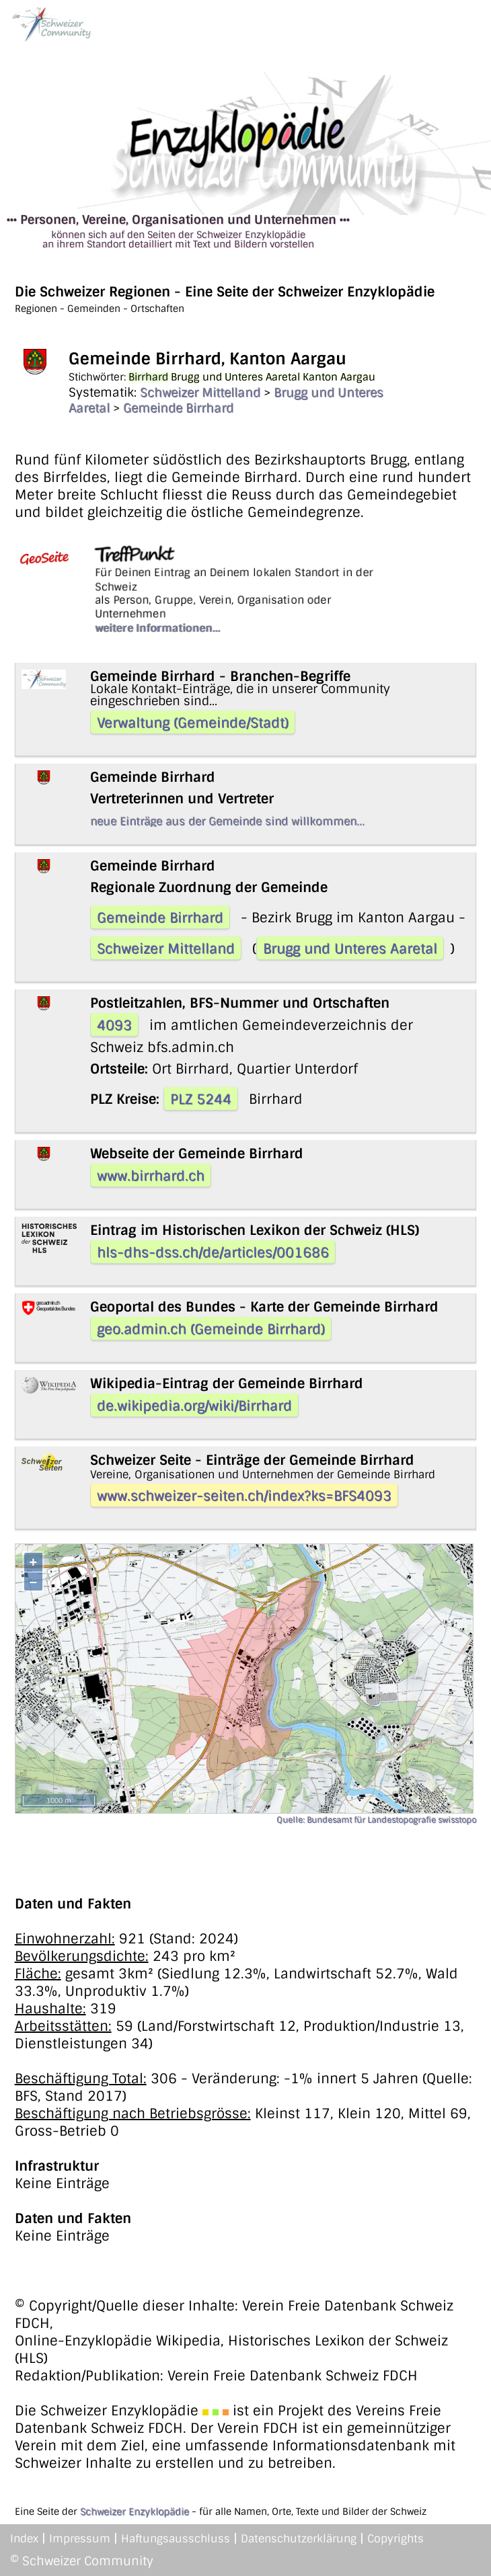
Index (24, 2539)
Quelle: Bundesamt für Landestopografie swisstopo (376, 1819)
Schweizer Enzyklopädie (134, 2511)
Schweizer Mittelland (200, 393)
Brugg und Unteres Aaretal (350, 948)
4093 (114, 1025)
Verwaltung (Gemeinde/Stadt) (193, 722)
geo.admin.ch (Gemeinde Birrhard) (211, 1329)
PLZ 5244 (200, 1099)
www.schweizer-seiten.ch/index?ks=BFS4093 (244, 1495)
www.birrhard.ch (150, 1175)
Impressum (79, 2539)
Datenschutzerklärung (298, 2539)
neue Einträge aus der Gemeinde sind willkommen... (227, 821)
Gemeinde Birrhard (178, 408)
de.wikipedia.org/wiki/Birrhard (194, 1405)
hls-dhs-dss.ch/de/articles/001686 (213, 1252)
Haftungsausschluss (175, 2539)
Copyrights (395, 2539)
